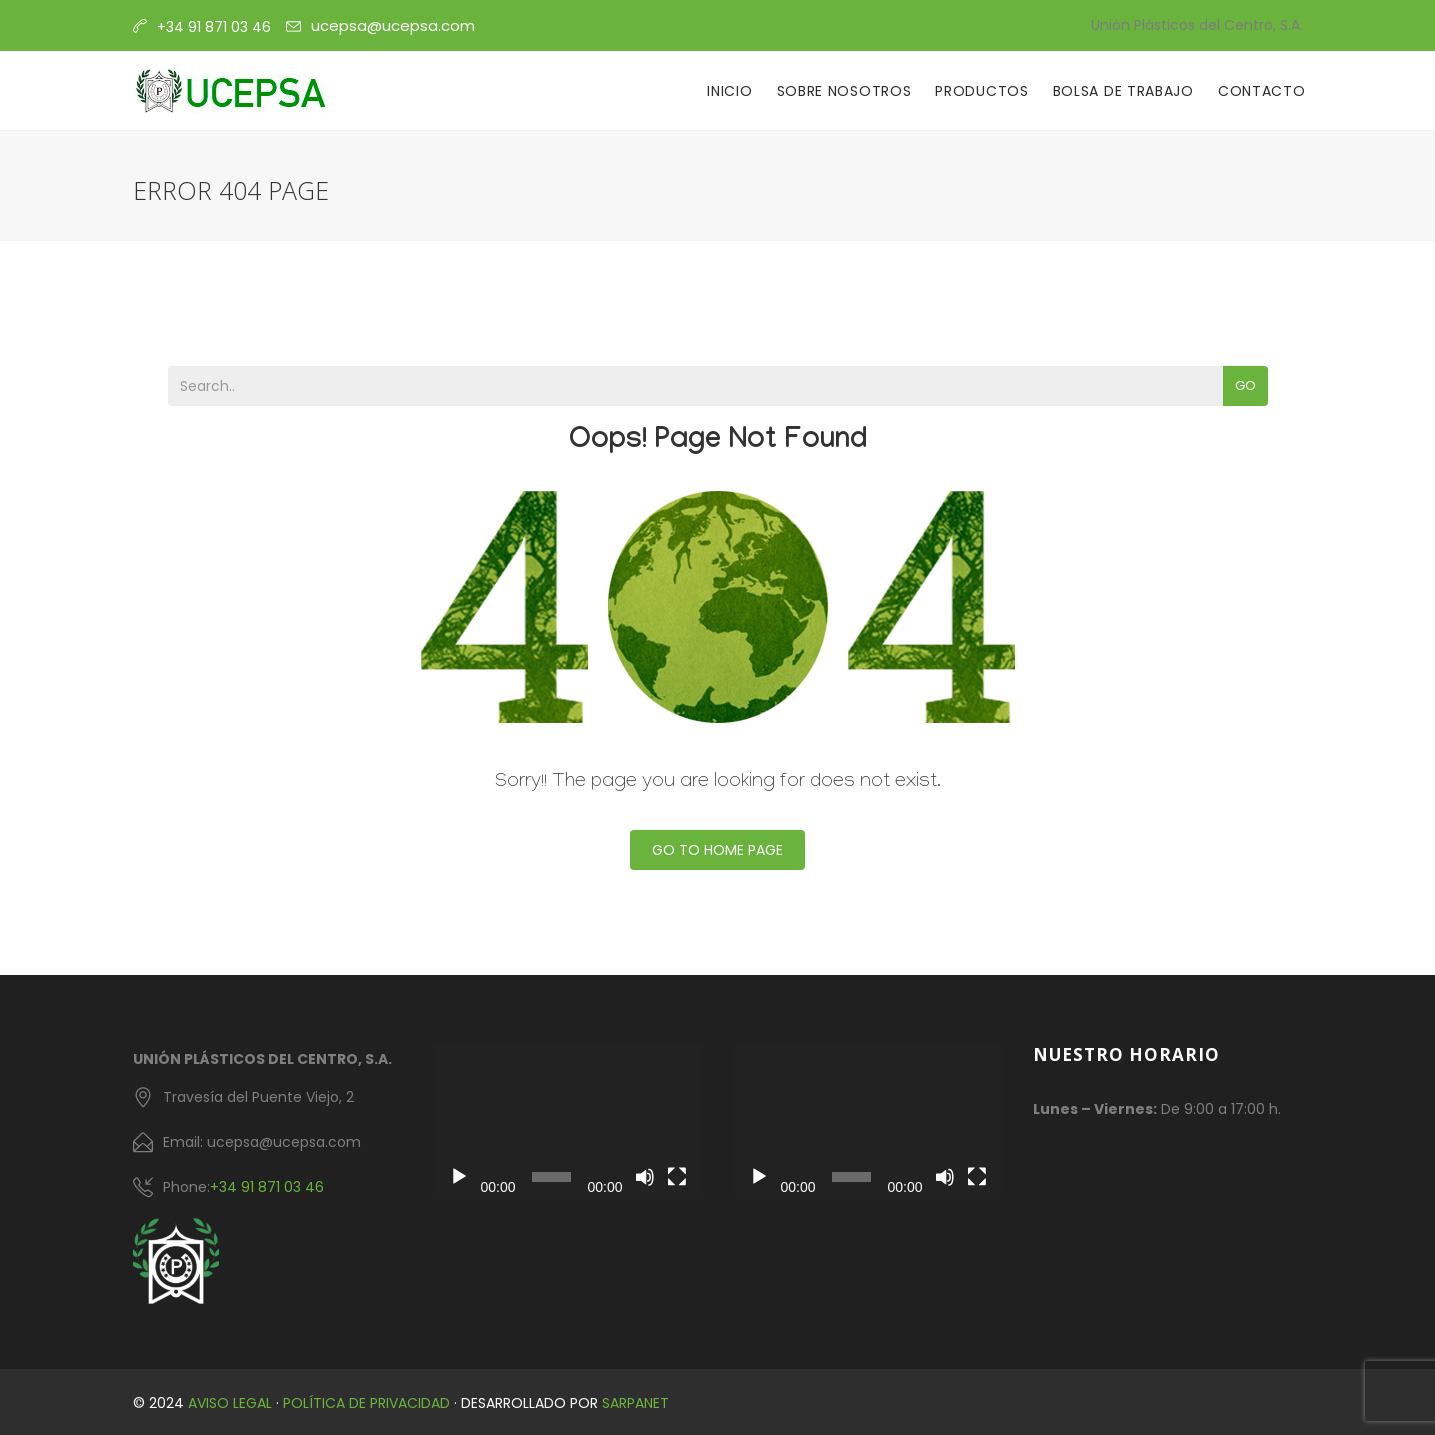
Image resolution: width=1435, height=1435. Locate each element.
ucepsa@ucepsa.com (393, 25)
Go (1245, 385)
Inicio (729, 91)
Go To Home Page (717, 850)
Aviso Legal (230, 1403)
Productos (981, 91)
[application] (568, 1121)
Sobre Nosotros (844, 91)
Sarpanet (635, 1403)
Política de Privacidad (366, 1403)
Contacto (1262, 91)
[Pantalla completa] (677, 1177)
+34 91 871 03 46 (267, 1187)
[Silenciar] (645, 1177)
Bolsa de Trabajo (1123, 91)
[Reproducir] (459, 1177)
